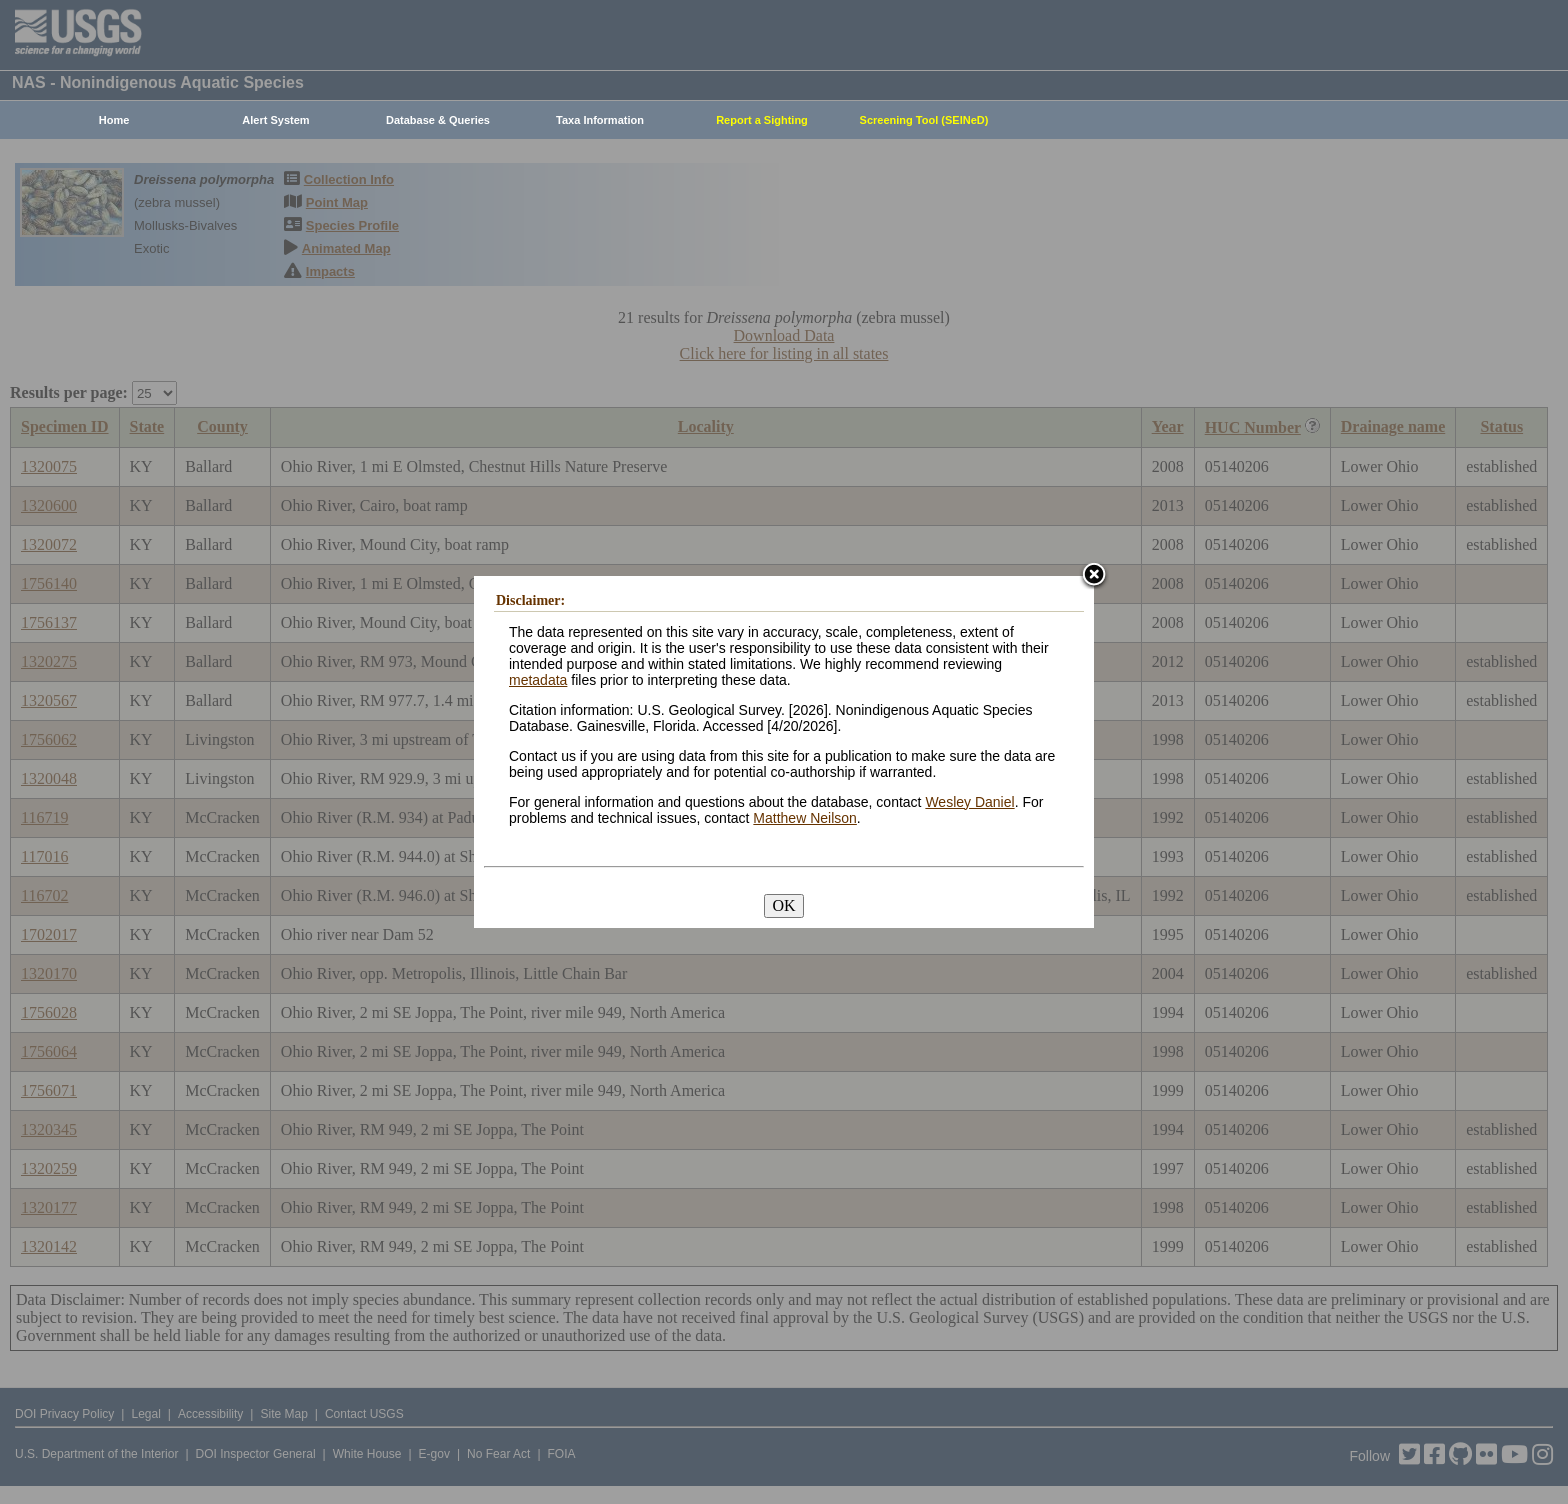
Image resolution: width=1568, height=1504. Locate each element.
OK (783, 905)
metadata (538, 680)
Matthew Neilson (805, 818)
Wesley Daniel (969, 802)
